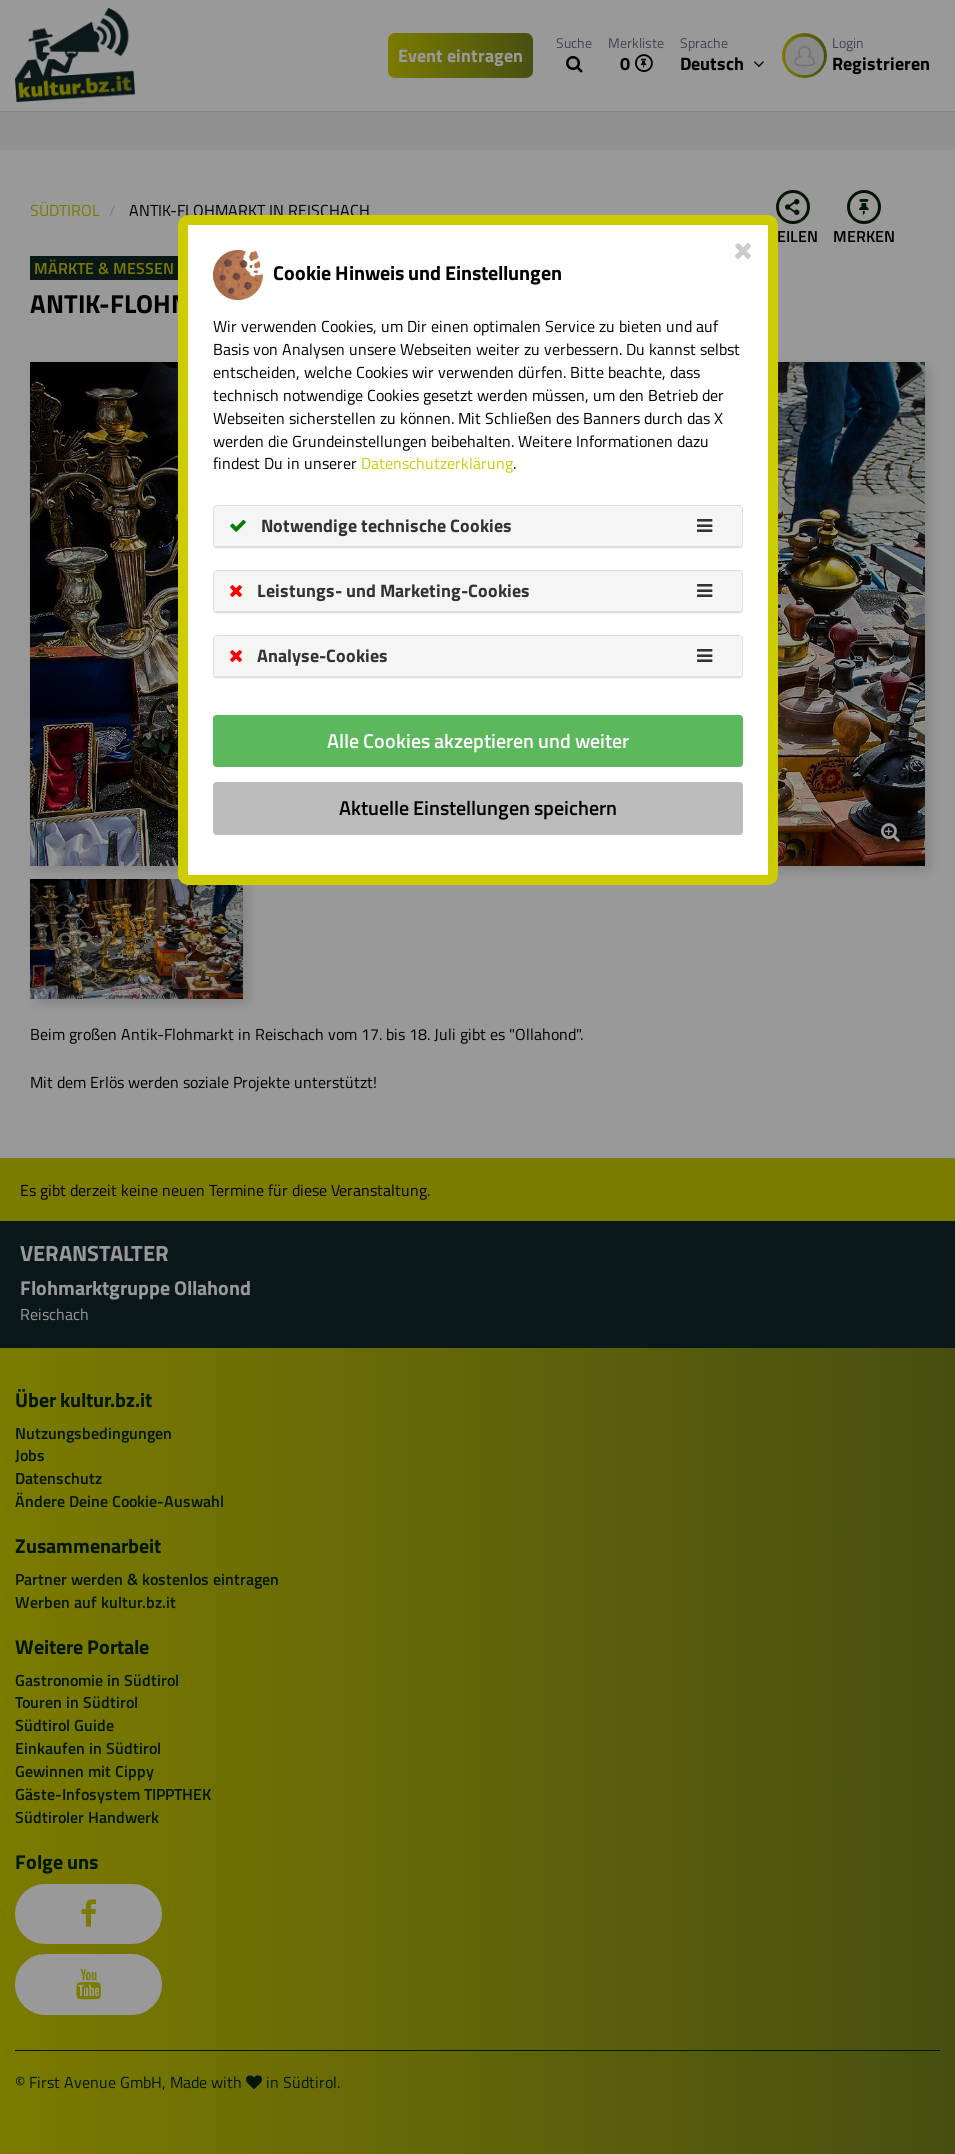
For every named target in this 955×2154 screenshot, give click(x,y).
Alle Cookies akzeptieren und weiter (478, 740)
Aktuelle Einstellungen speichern (478, 807)
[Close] (743, 250)
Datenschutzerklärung (437, 463)
